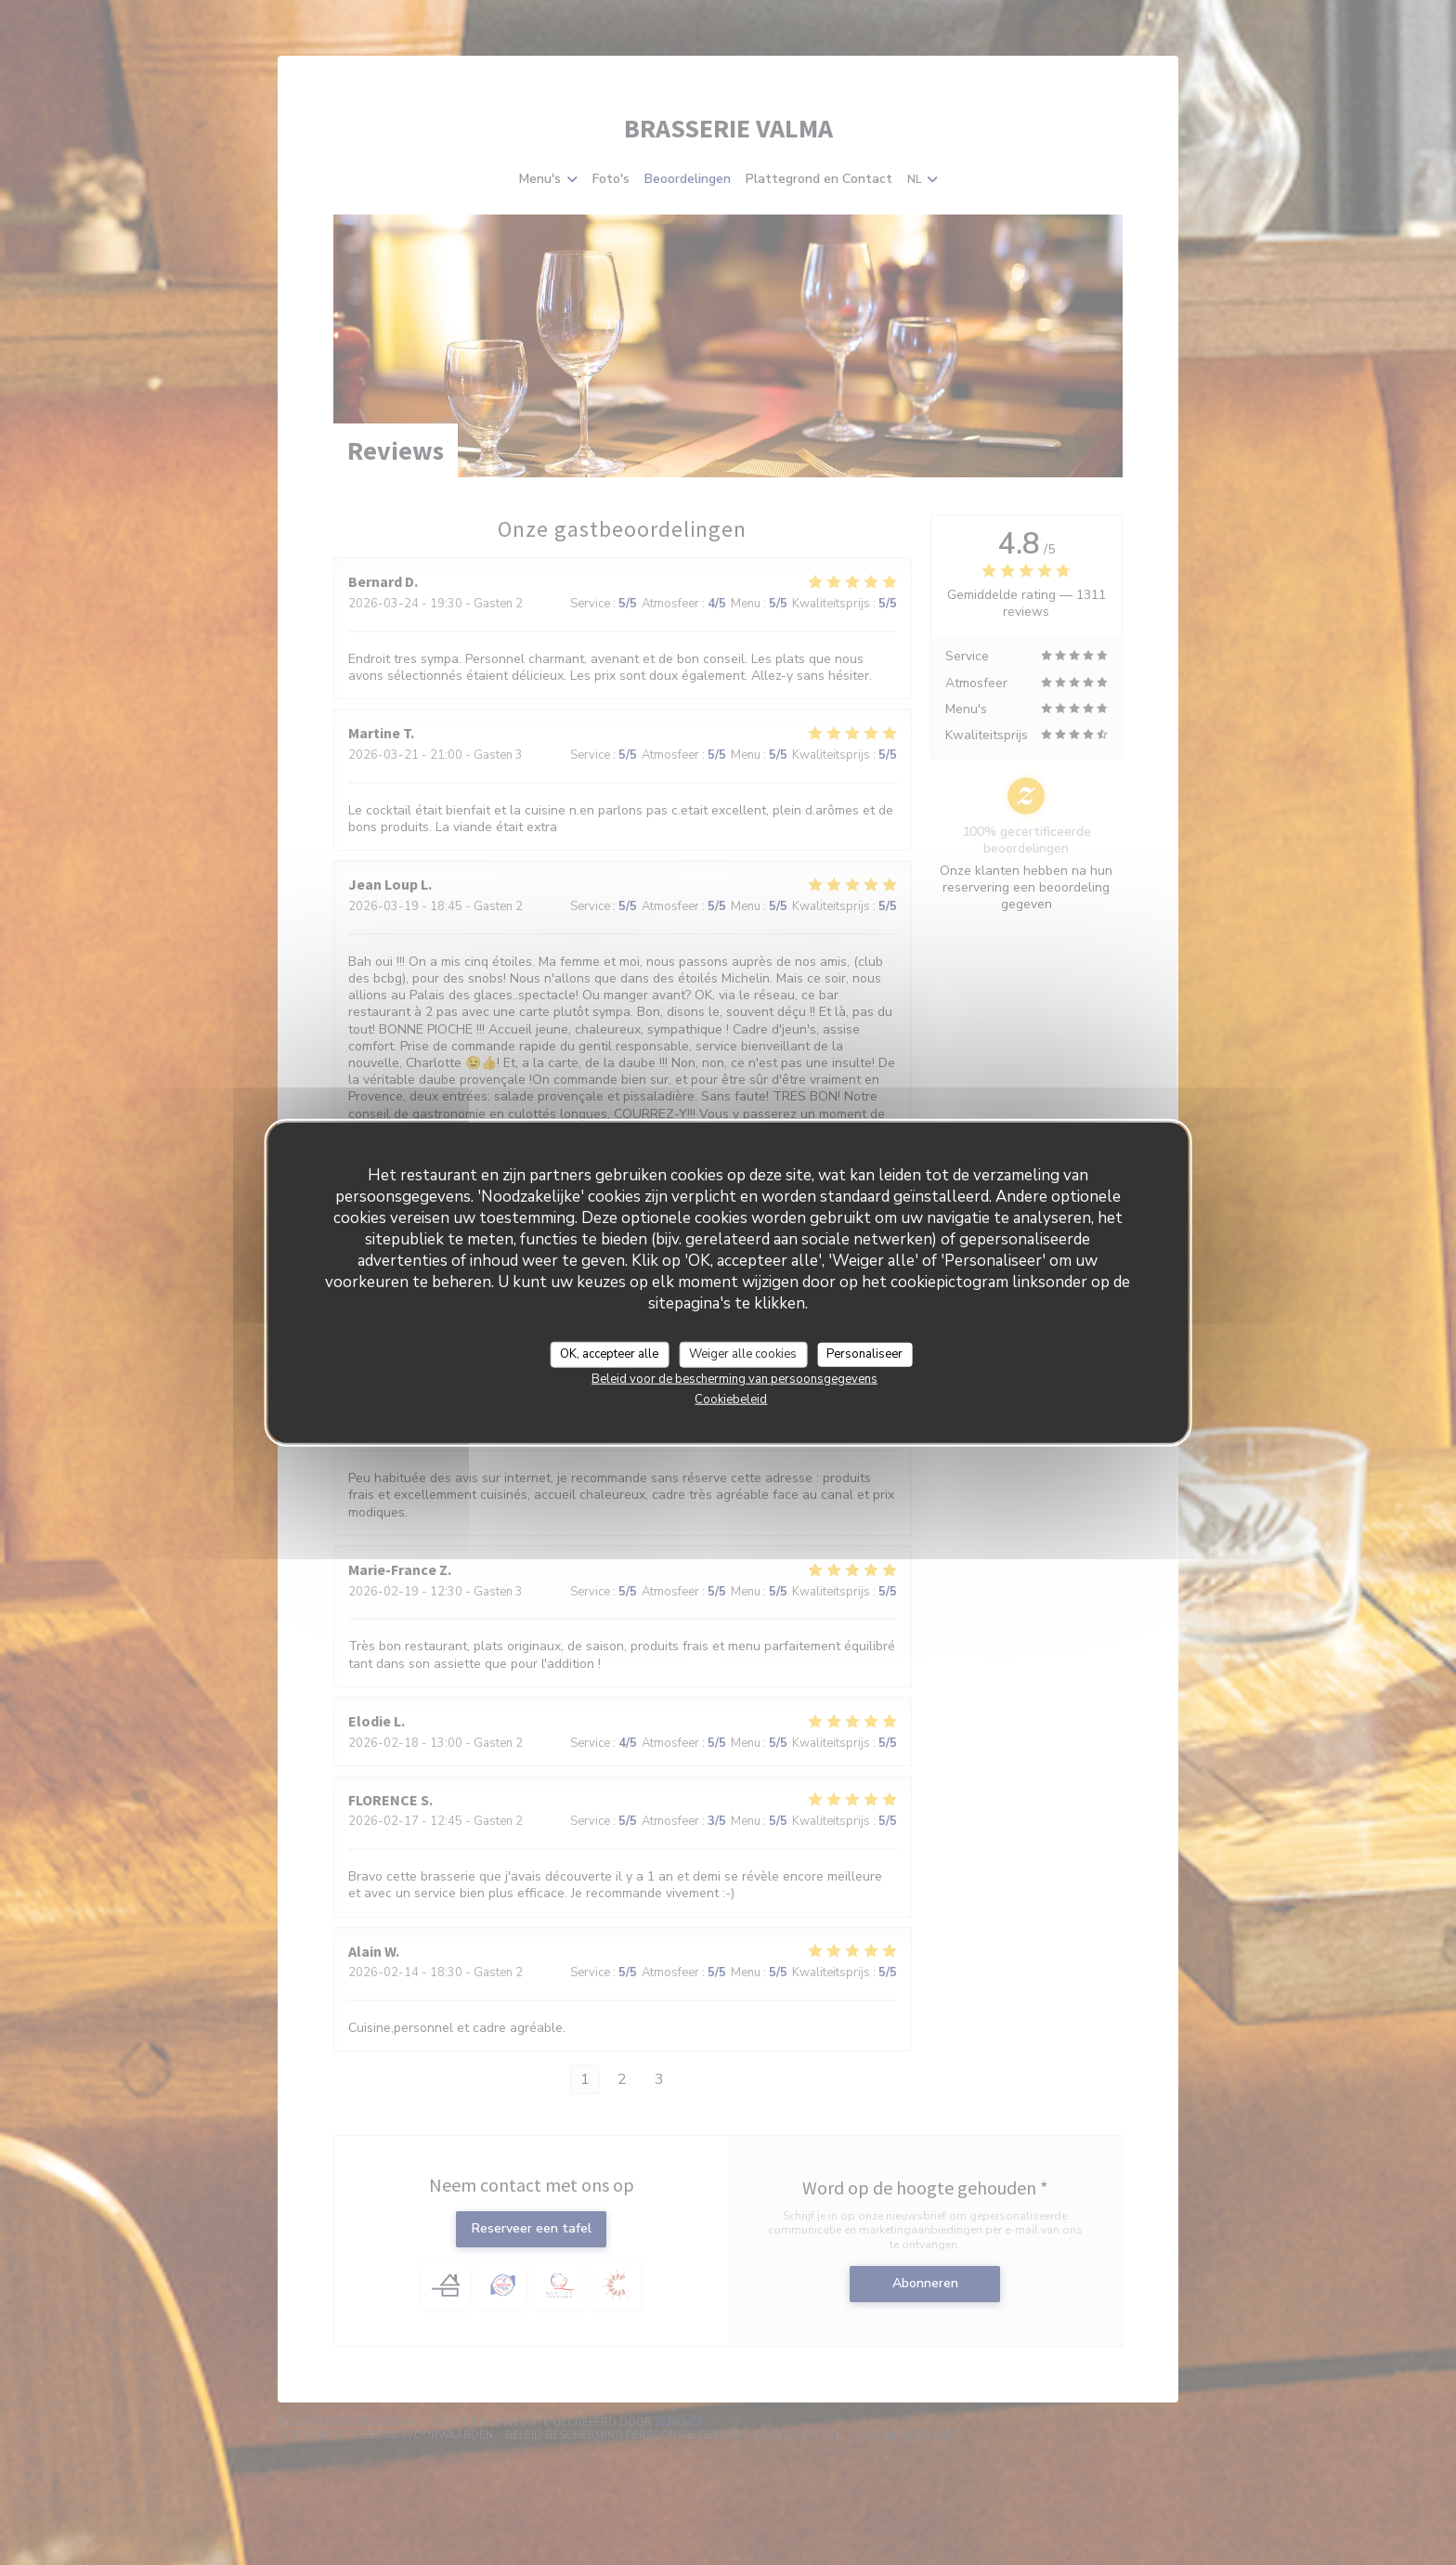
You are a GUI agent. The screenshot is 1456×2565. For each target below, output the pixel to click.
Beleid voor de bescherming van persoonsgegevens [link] (735, 1378)
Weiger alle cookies (743, 1354)
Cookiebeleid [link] (731, 1398)
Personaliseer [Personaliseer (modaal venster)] (864, 1354)
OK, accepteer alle (609, 1354)
